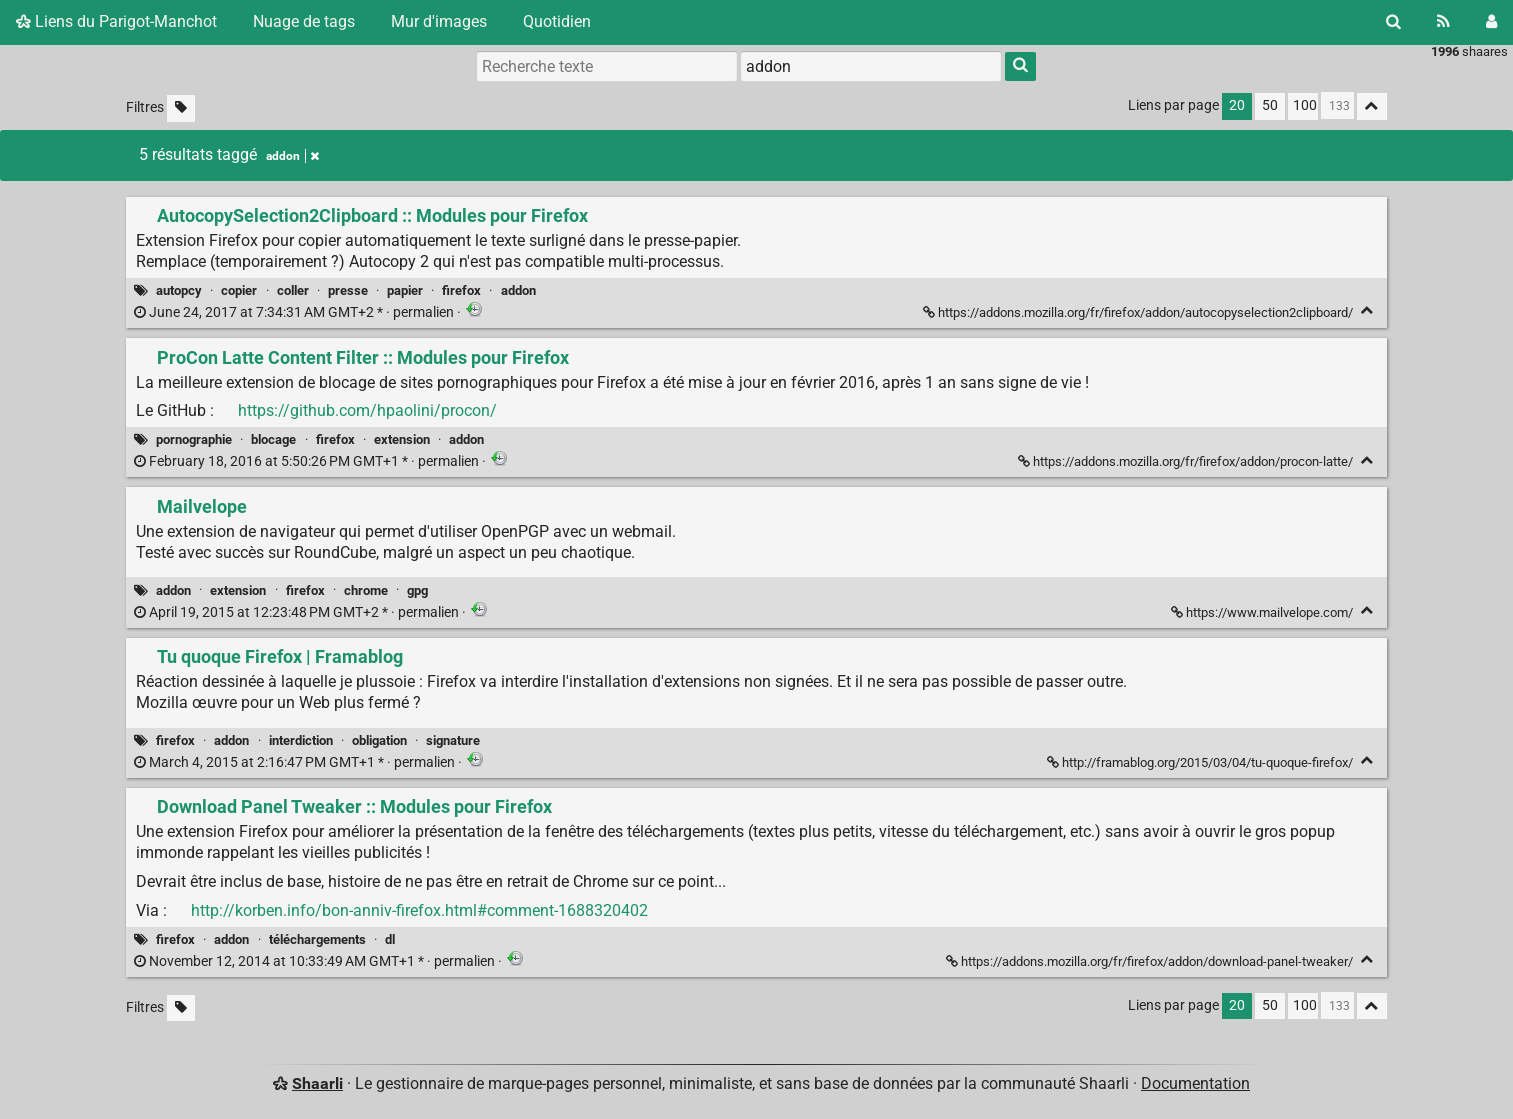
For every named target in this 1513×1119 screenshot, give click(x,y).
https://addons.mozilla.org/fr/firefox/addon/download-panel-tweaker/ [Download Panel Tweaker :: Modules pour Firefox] (1151, 961)
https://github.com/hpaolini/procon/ (367, 410)
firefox (461, 290)
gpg (417, 590)
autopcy (179, 290)
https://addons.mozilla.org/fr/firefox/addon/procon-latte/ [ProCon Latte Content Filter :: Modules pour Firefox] (1187, 461)
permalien (295, 312)
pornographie (194, 439)
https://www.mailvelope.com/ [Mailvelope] (1263, 612)
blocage (273, 439)
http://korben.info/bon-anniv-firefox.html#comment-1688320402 (419, 910)
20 (1237, 105)
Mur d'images (439, 21)
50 (1270, 105)
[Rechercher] (1393, 22)
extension (402, 439)
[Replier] (1367, 310)
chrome (366, 590)
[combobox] (871, 66)
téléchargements (317, 939)
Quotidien (557, 21)
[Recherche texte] (607, 66)
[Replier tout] (1372, 106)
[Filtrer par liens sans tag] (181, 108)
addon (518, 290)
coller (293, 290)
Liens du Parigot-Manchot (116, 21)
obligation (379, 740)
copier (239, 290)
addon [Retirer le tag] (292, 156)
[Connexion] (1491, 22)
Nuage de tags (304, 21)
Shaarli (317, 1083)
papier (405, 290)
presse (348, 290)
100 (1305, 105)
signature (453, 740)
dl (390, 939)
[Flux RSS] (1443, 22)
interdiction (301, 740)
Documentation (1195, 1083)
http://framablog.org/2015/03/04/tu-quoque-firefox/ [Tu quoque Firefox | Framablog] (1201, 762)
